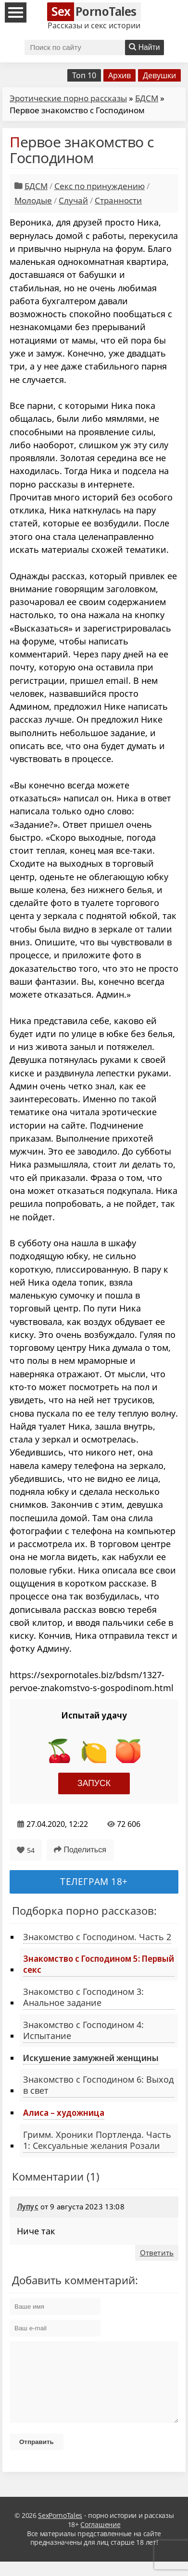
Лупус (27, 2206)
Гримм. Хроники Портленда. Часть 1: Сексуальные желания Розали (97, 2140)
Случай (73, 200)
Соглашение (100, 2538)
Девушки (159, 75)
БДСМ (146, 98)
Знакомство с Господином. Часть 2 (97, 1937)
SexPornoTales (60, 2529)
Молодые (33, 200)
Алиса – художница (63, 2112)
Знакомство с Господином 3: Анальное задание (83, 1997)
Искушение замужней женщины (91, 2057)
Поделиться (80, 1850)
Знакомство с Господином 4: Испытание (83, 2030)
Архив (119, 75)
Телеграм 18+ (94, 1881)
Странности (118, 200)
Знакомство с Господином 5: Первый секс (98, 1964)
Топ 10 (84, 75)
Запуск (94, 1783)
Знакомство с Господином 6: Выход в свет (98, 2085)
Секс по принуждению (99, 185)
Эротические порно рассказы (68, 98)
